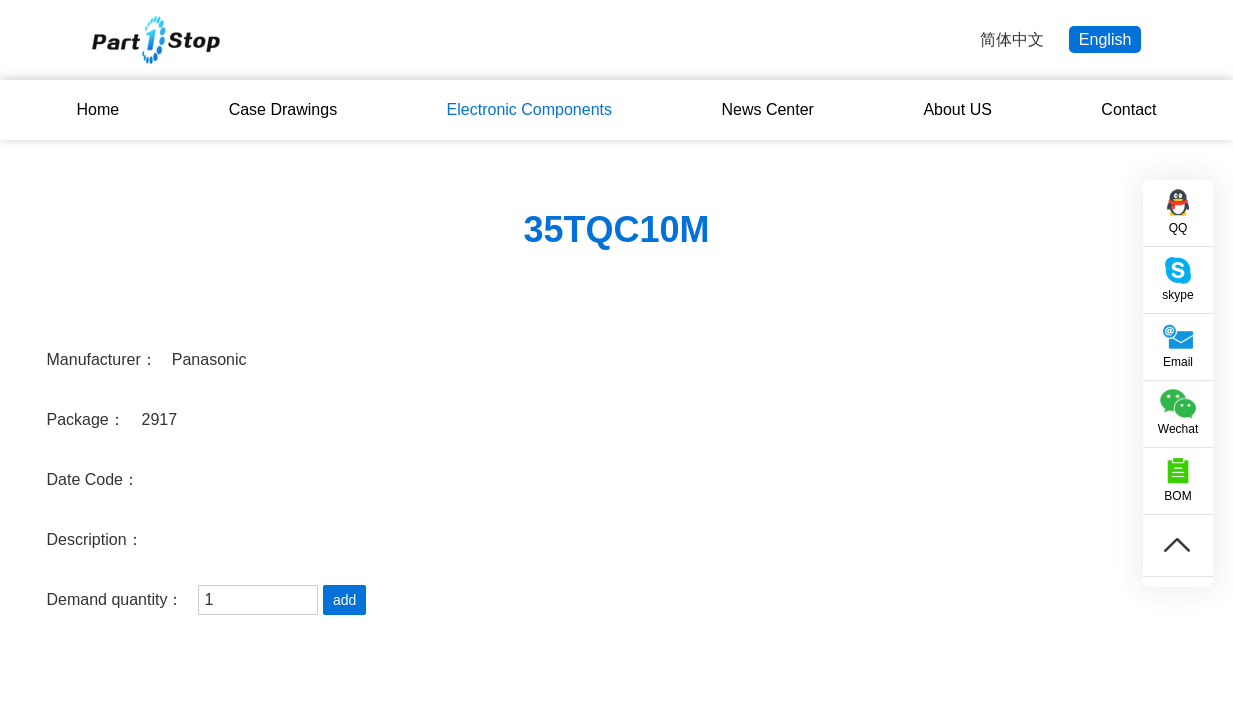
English (1105, 39)
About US (957, 109)
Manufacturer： (102, 359)
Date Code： (93, 479)
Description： (95, 539)
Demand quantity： (115, 599)
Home (98, 109)
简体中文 (1012, 39)
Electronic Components (529, 109)
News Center (767, 109)
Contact (1128, 109)
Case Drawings (283, 109)
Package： (86, 419)
